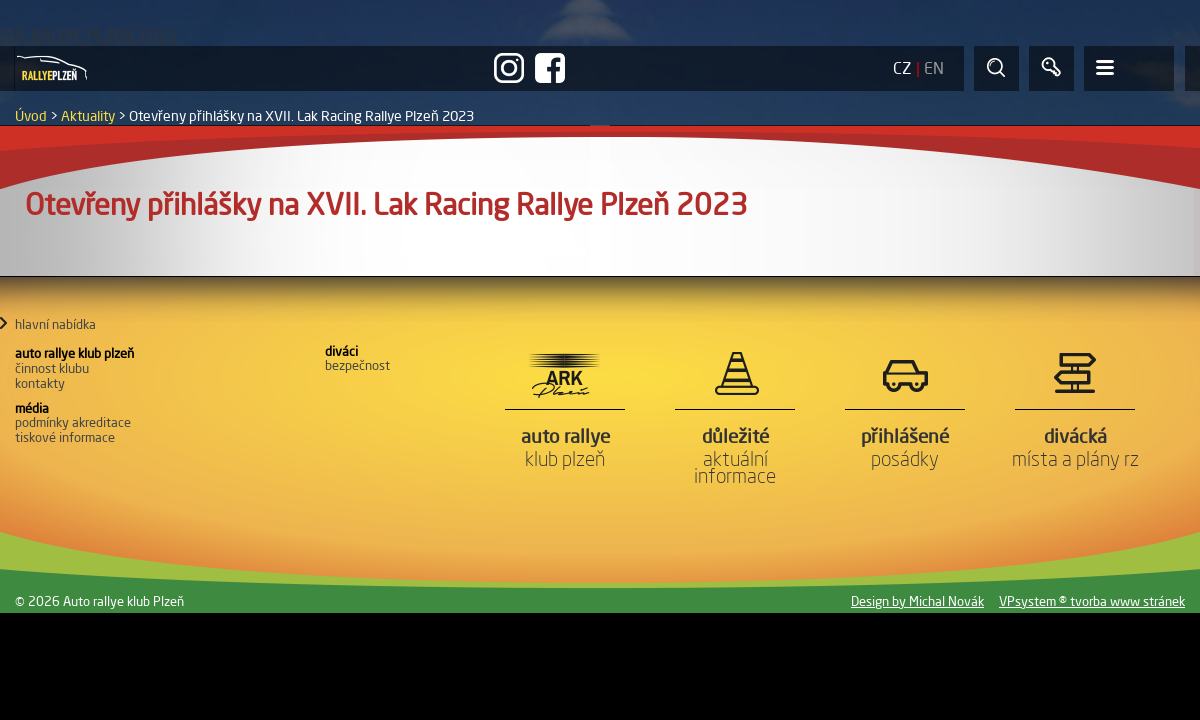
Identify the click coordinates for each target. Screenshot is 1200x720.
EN (934, 68)
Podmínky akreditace (73, 422)
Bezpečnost (357, 365)
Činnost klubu (52, 368)
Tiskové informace (65, 437)
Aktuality (88, 116)
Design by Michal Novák (917, 601)
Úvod (31, 116)
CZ (902, 68)
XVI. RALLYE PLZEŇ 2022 (89, 35)
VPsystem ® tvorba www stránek (1092, 601)
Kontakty (40, 383)
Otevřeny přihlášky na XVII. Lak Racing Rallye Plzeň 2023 (301, 116)
